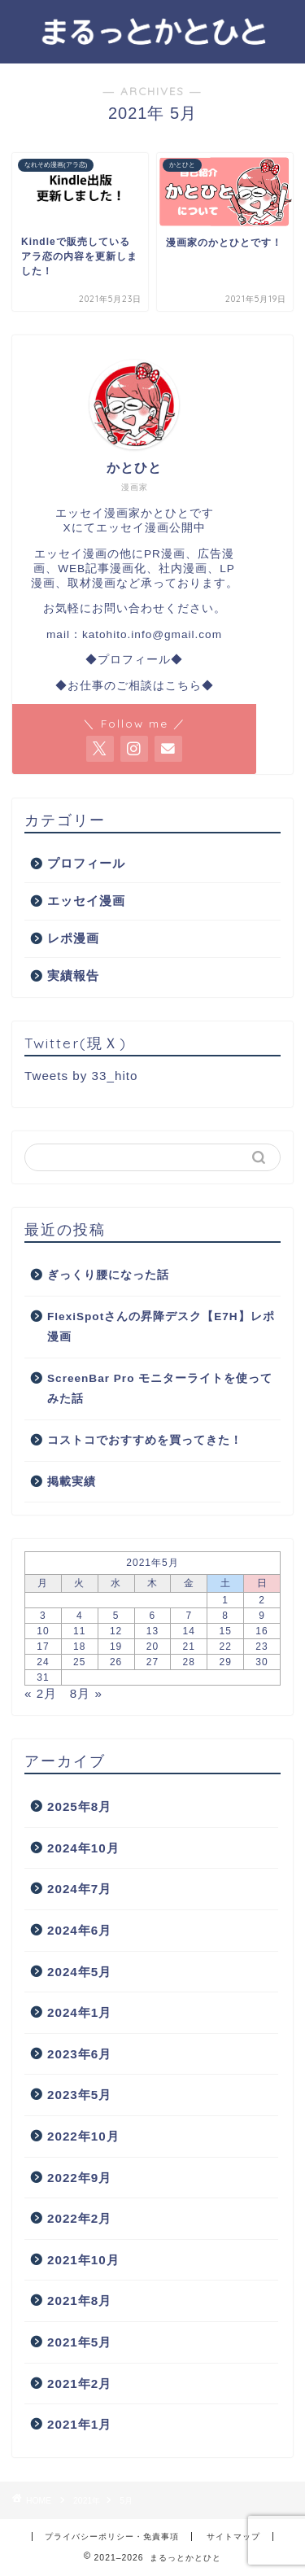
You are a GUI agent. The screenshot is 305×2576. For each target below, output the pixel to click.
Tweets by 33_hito (80, 1075)
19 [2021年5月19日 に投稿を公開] (116, 1646)
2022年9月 (79, 2178)
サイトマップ (233, 2536)
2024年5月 (79, 1972)
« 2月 (40, 1693)
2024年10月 (83, 1848)
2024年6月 (79, 1930)
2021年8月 (79, 2300)
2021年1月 (79, 2424)
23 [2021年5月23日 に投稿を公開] (261, 1646)
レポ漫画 (73, 938)
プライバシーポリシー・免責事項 (112, 2536)
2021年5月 (79, 2342)
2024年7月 (79, 1889)
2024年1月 (79, 2012)
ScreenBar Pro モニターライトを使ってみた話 (159, 1389)
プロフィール (86, 863)
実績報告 (73, 975)
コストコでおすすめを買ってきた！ (144, 1440)
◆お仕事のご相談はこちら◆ (134, 686)
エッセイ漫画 (86, 901)
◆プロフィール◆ (134, 660)
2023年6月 (79, 2054)
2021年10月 (83, 2260)
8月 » (86, 1693)
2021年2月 (79, 2383)
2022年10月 (83, 2136)
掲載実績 (71, 1482)
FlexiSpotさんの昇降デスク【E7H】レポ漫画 (161, 1327)
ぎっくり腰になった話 (108, 1275)
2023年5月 (79, 2094)
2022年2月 (79, 2218)
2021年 (86, 2500)
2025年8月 (79, 1806)
